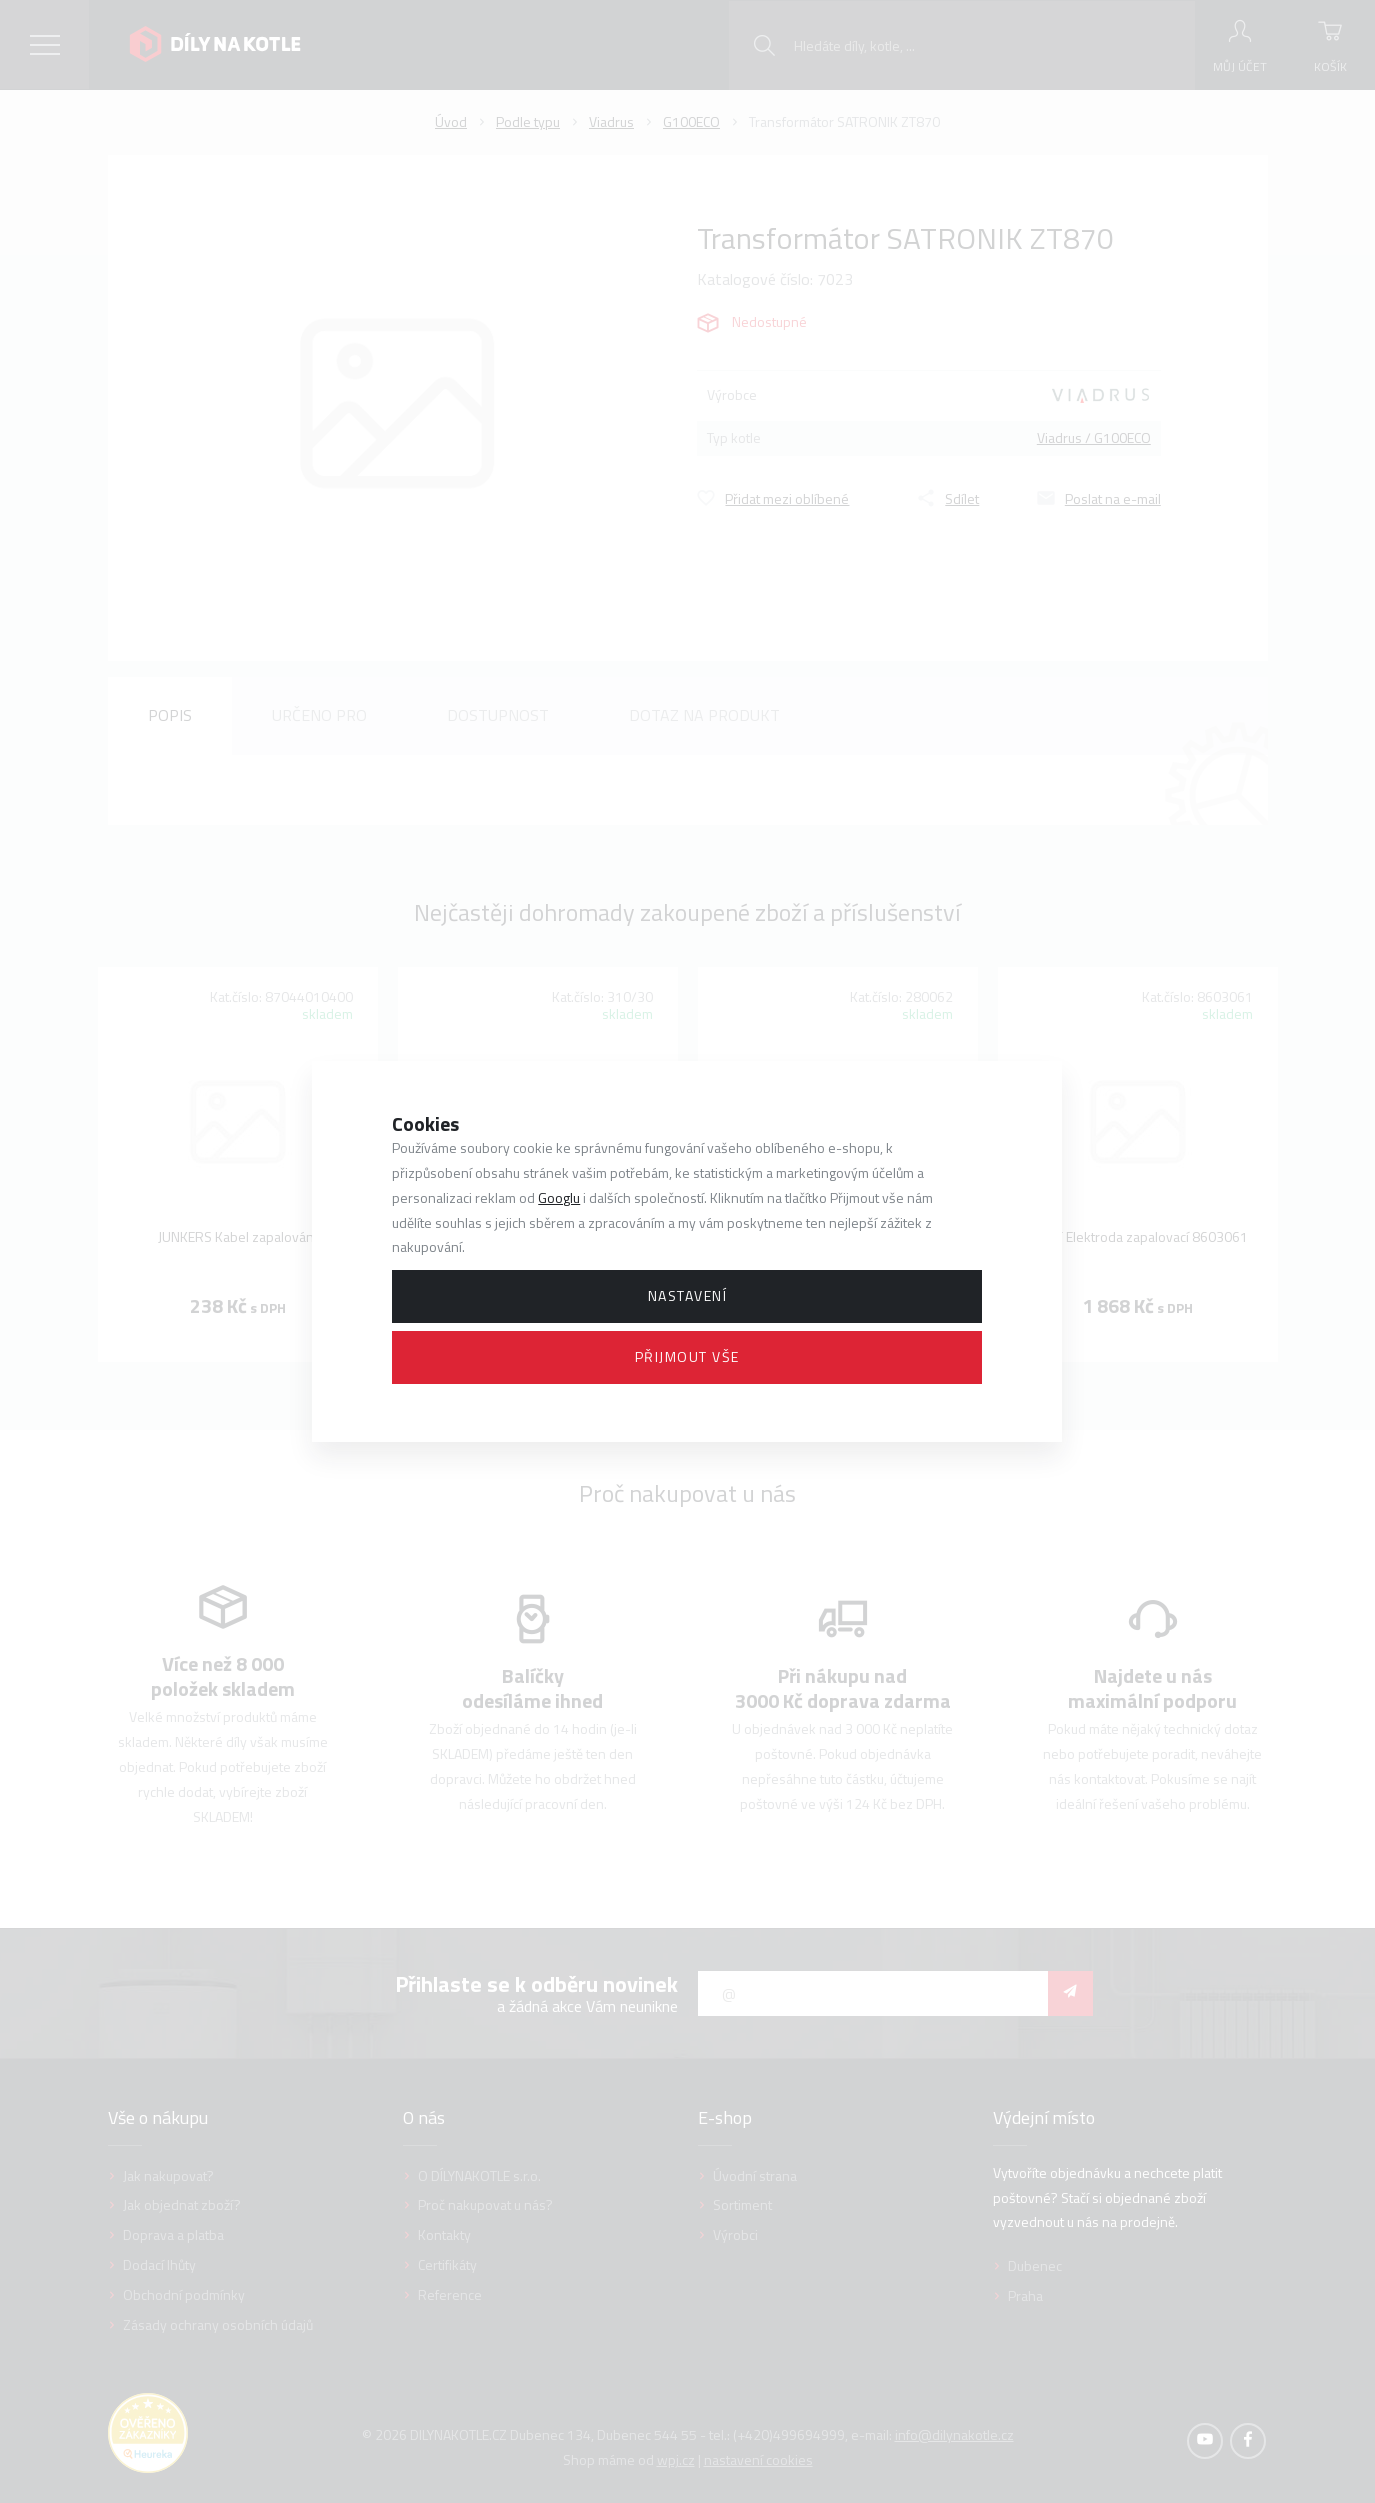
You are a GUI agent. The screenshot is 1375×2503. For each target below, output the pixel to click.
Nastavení (688, 1295)
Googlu (559, 1197)
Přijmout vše (687, 1356)
